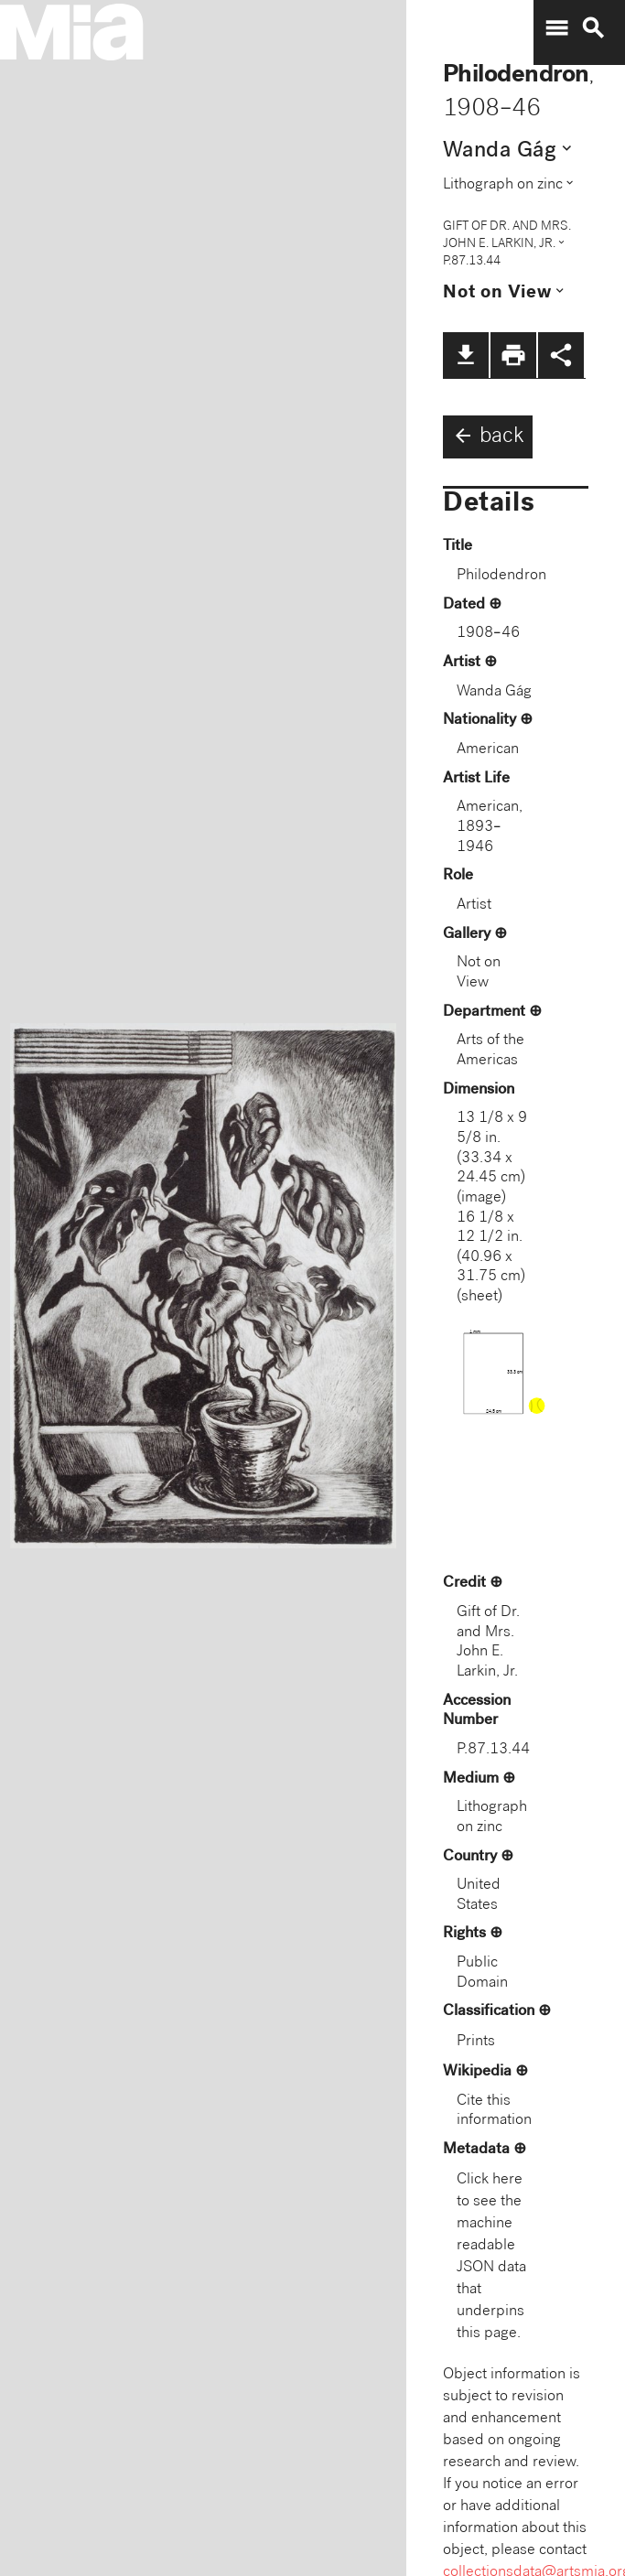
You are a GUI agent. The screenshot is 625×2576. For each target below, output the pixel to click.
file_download (466, 355)
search (593, 28)
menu (556, 28)
